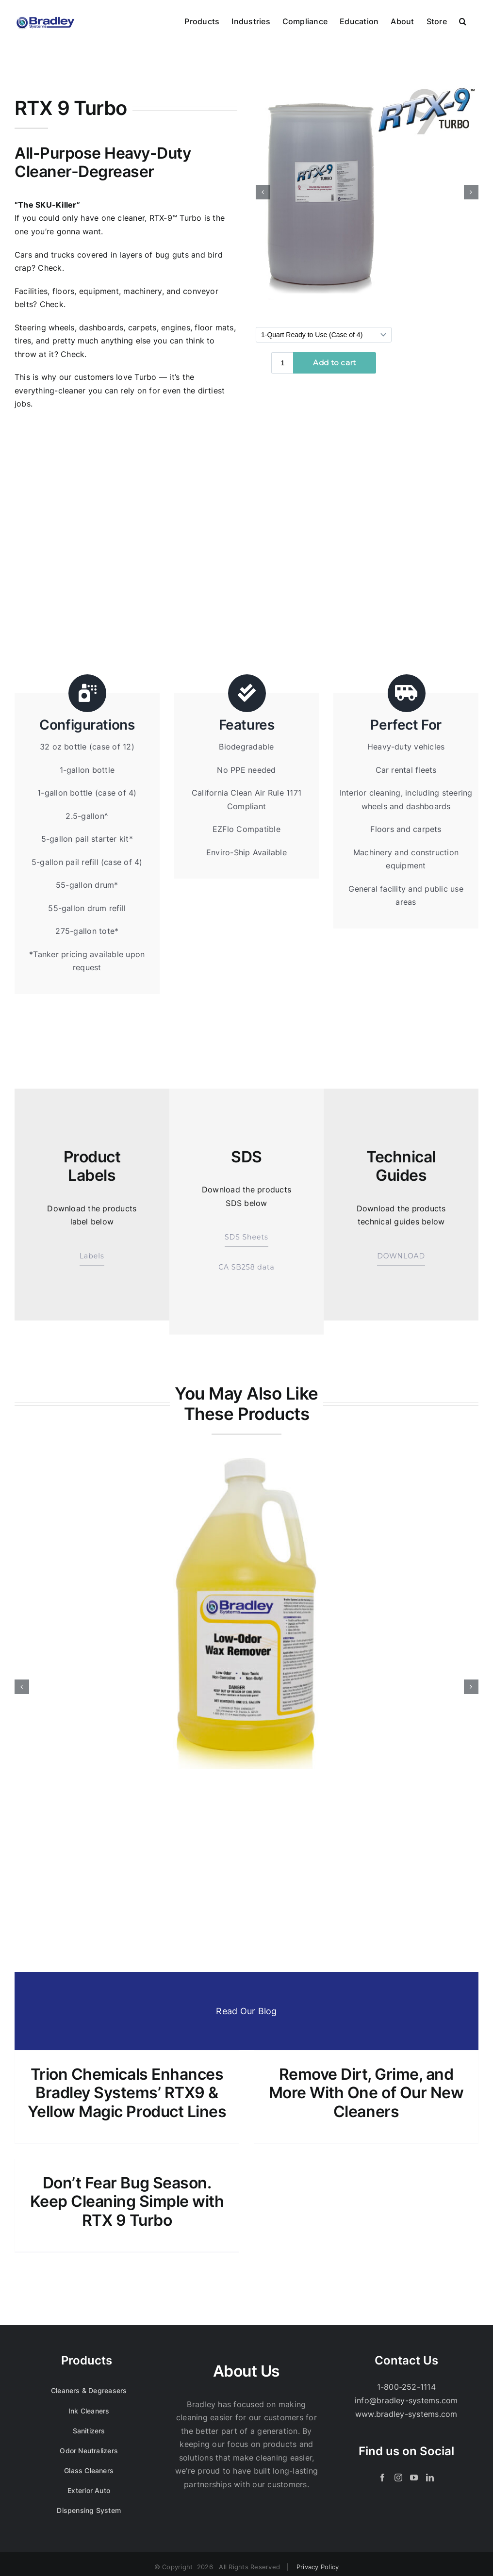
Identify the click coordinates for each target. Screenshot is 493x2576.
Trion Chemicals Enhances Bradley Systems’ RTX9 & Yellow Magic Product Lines (127, 2093)
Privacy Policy (317, 2567)
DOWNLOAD (401, 1256)
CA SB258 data (246, 1267)
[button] (462, 20)
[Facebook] (382, 2478)
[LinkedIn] (430, 2478)
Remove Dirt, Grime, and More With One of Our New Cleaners (366, 2093)
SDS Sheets (246, 1237)
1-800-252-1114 (406, 2387)
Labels (92, 1256)
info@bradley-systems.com (406, 2400)
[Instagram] (398, 2478)
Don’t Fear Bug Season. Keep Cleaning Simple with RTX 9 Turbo (127, 2202)
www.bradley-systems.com (406, 2414)
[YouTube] (414, 2478)
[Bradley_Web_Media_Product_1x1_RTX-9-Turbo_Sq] (367, 192)
